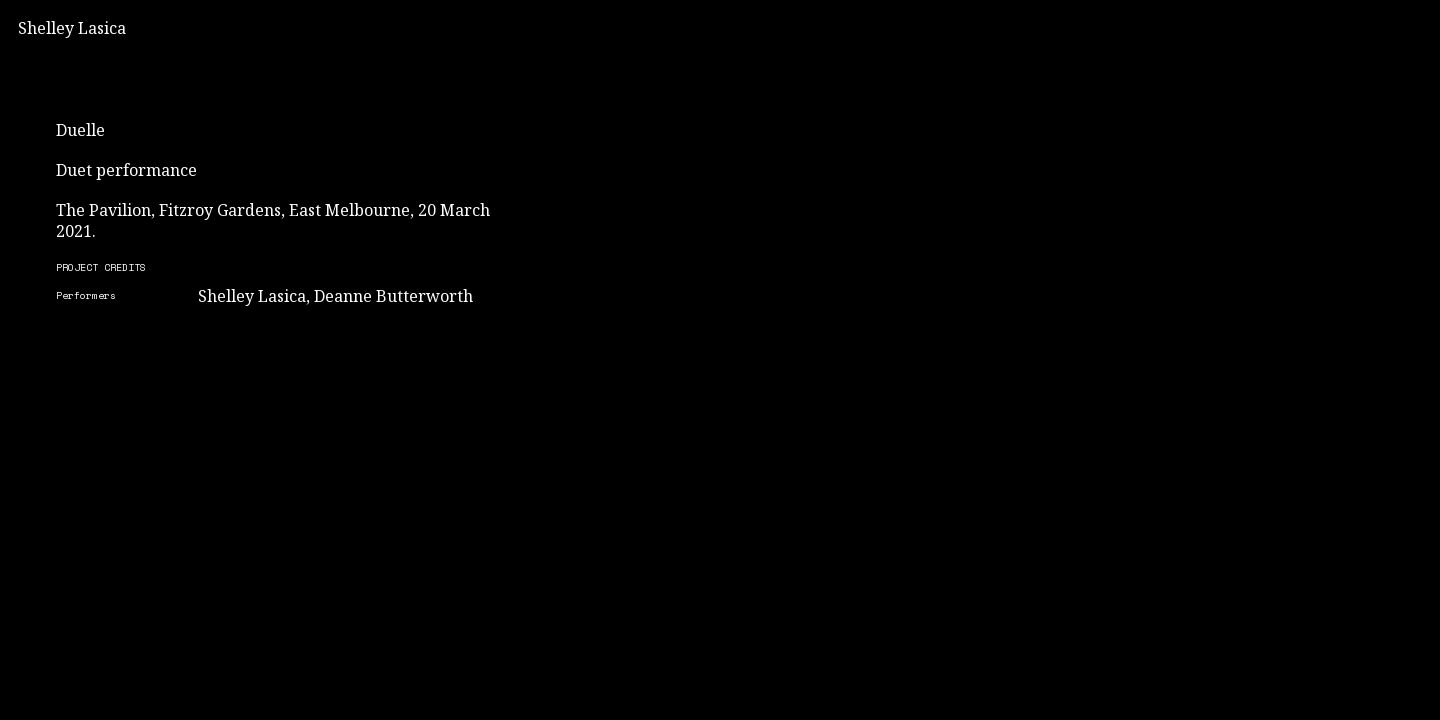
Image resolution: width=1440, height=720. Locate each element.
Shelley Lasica (72, 28)
